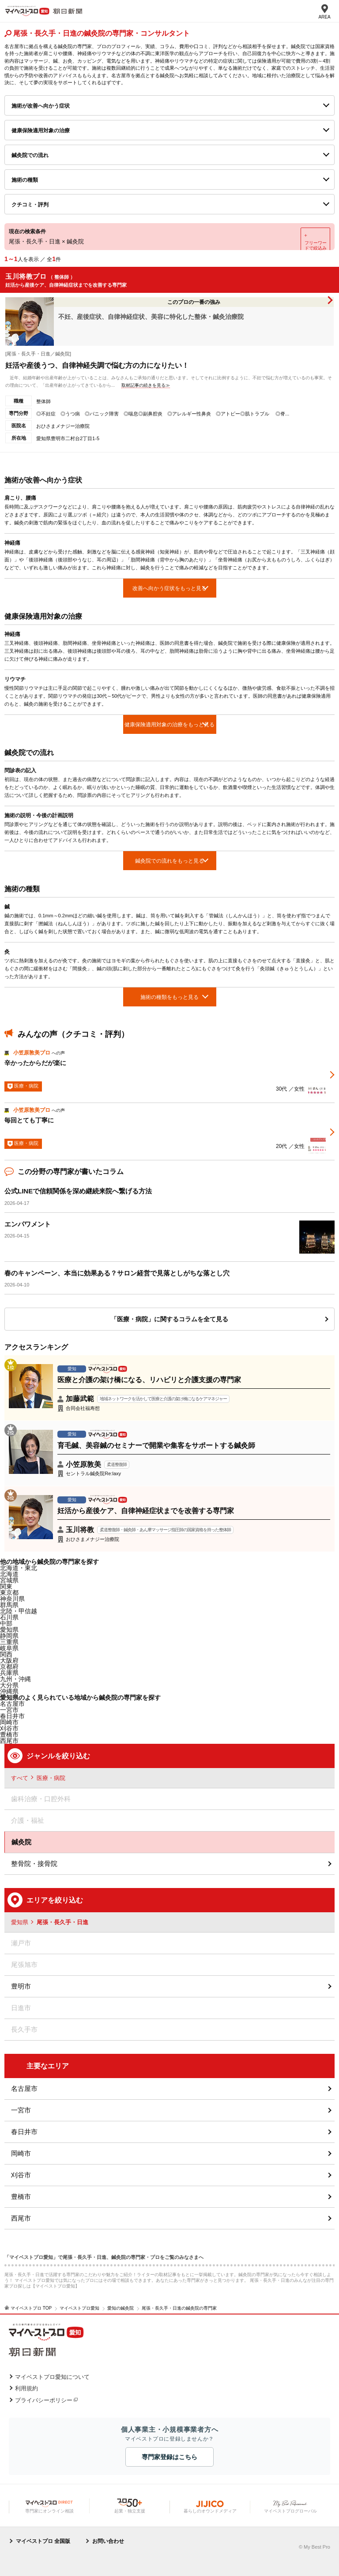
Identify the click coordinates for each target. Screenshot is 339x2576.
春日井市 (24, 2131)
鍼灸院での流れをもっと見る (169, 861)
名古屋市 (12, 1703)
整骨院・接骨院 (34, 1863)
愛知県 (9, 1629)
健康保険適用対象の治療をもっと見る (169, 725)
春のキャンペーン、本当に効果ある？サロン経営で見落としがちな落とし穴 (117, 1273)
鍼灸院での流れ (30, 155)
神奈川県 (12, 1598)
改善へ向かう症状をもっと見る (169, 588)
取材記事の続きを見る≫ (145, 385)
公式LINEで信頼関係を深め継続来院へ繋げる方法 (78, 1191)
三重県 (9, 1641)
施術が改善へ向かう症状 (40, 106)
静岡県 (9, 1635)
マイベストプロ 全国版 (43, 2541)
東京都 (9, 1592)
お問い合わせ (108, 2541)
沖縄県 (9, 1691)
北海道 (9, 1574)
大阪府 (9, 1660)
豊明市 (21, 1986)
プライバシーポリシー (43, 2400)
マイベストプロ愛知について (52, 2377)
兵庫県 (9, 1672)
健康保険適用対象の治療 (40, 130)
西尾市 (21, 2218)
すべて (19, 1778)
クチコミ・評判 (30, 205)
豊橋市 (21, 2196)
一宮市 (21, 2110)
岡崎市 (21, 2153)
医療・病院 (51, 1778)
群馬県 (9, 1604)
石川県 (9, 1617)
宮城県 (9, 1580)
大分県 (9, 1685)
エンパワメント (27, 1224)
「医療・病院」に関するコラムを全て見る (169, 1319)
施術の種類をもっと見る (169, 997)
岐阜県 (9, 1648)
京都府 (9, 1666)
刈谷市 (21, 2175)
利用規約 (26, 2388)
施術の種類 (24, 180)
